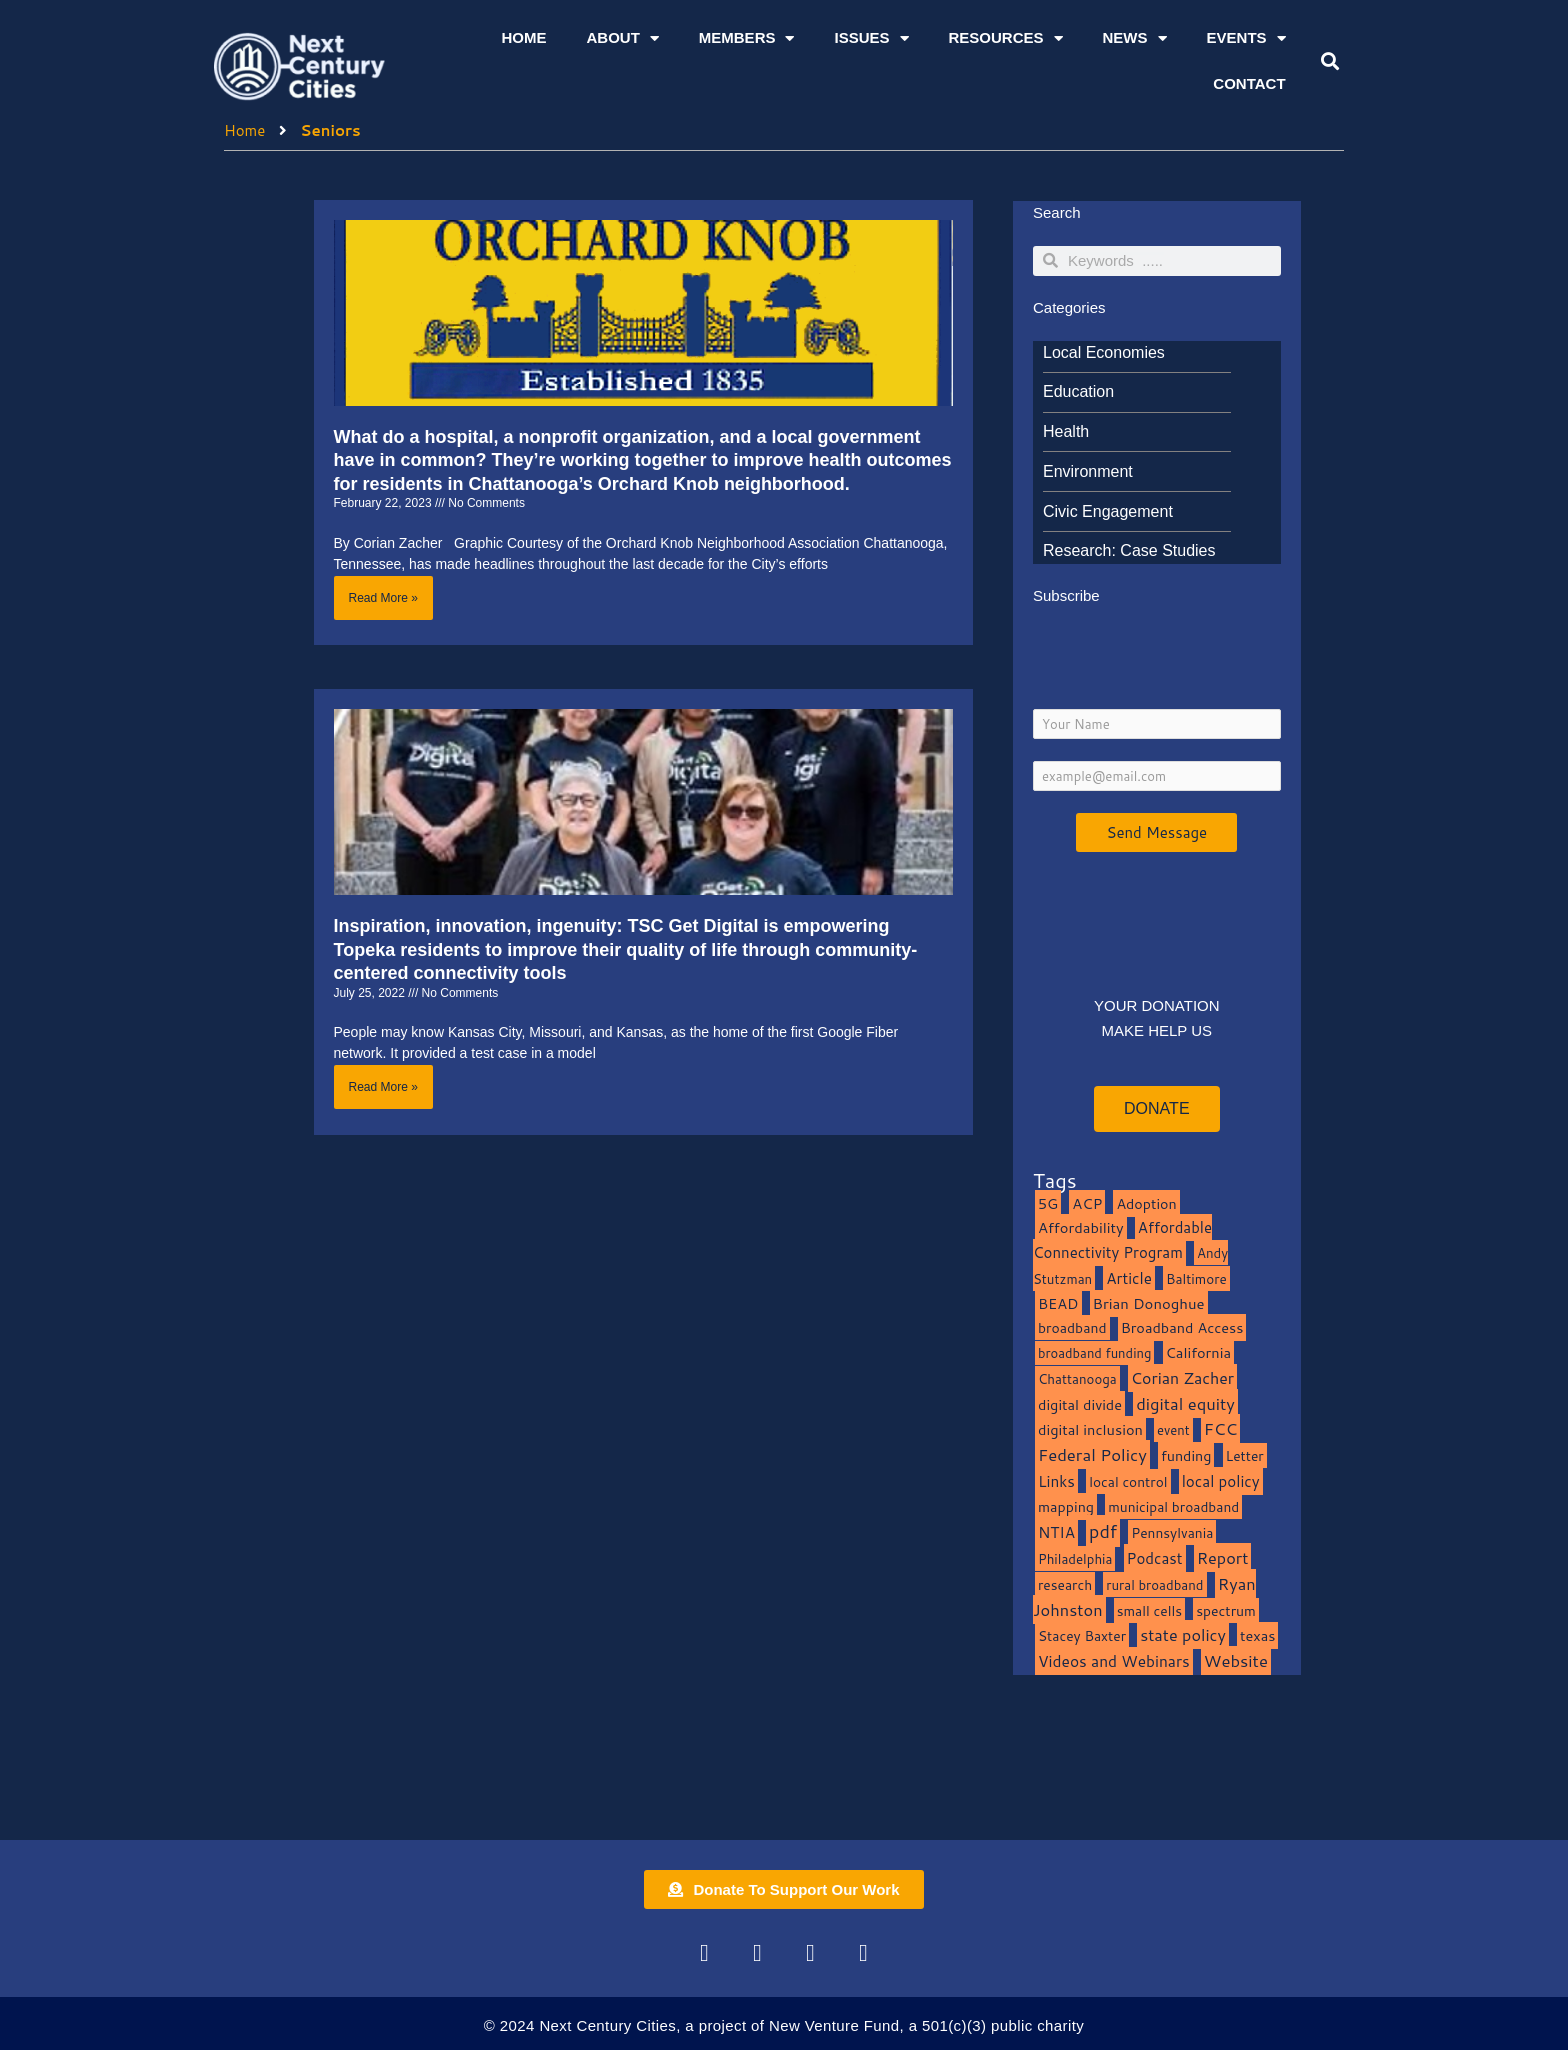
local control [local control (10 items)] (1128, 1481)
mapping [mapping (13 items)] (1066, 1506)
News (1135, 38)
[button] (1329, 61)
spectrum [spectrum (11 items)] (1226, 1610)
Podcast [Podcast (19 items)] (1155, 1558)
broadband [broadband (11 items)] (1072, 1327)
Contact (1249, 83)
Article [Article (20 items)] (1129, 1278)
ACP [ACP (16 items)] (1087, 1203)
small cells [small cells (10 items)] (1149, 1610)
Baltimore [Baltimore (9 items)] (1196, 1278)
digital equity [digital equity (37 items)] (1185, 1403)
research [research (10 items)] (1065, 1584)
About (622, 38)
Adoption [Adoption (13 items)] (1146, 1203)
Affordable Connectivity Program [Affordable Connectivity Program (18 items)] (1122, 1240)
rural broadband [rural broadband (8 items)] (1154, 1584)
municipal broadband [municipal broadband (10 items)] (1173, 1506)
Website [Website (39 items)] (1236, 1660)
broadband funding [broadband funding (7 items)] (1094, 1353)
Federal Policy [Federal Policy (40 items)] (1092, 1454)
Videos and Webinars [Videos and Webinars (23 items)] (1114, 1661)
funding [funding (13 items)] (1186, 1455)
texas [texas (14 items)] (1257, 1635)
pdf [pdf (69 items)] (1103, 1531)
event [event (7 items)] (1173, 1430)
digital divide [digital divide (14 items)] (1080, 1404)
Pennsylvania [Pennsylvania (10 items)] (1172, 1532)
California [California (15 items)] (1198, 1352)
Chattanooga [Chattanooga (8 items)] (1077, 1378)
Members (747, 38)
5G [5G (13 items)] (1048, 1203)
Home (523, 37)
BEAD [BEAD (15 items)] (1058, 1303)
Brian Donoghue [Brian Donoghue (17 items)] (1149, 1303)
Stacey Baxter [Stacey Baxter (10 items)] (1082, 1635)
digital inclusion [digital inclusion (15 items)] (1090, 1429)
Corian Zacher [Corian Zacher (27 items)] (1182, 1378)
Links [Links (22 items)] (1056, 1481)
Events (1246, 38)
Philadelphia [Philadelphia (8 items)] (1075, 1558)
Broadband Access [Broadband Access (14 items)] (1182, 1327)
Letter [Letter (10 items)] (1245, 1455)
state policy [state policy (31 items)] (1183, 1634)
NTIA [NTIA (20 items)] (1056, 1532)
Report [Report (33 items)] (1223, 1557)
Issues (871, 38)
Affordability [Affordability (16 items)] (1081, 1227)
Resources (1006, 38)
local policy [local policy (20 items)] (1221, 1481)
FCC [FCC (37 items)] (1221, 1428)
